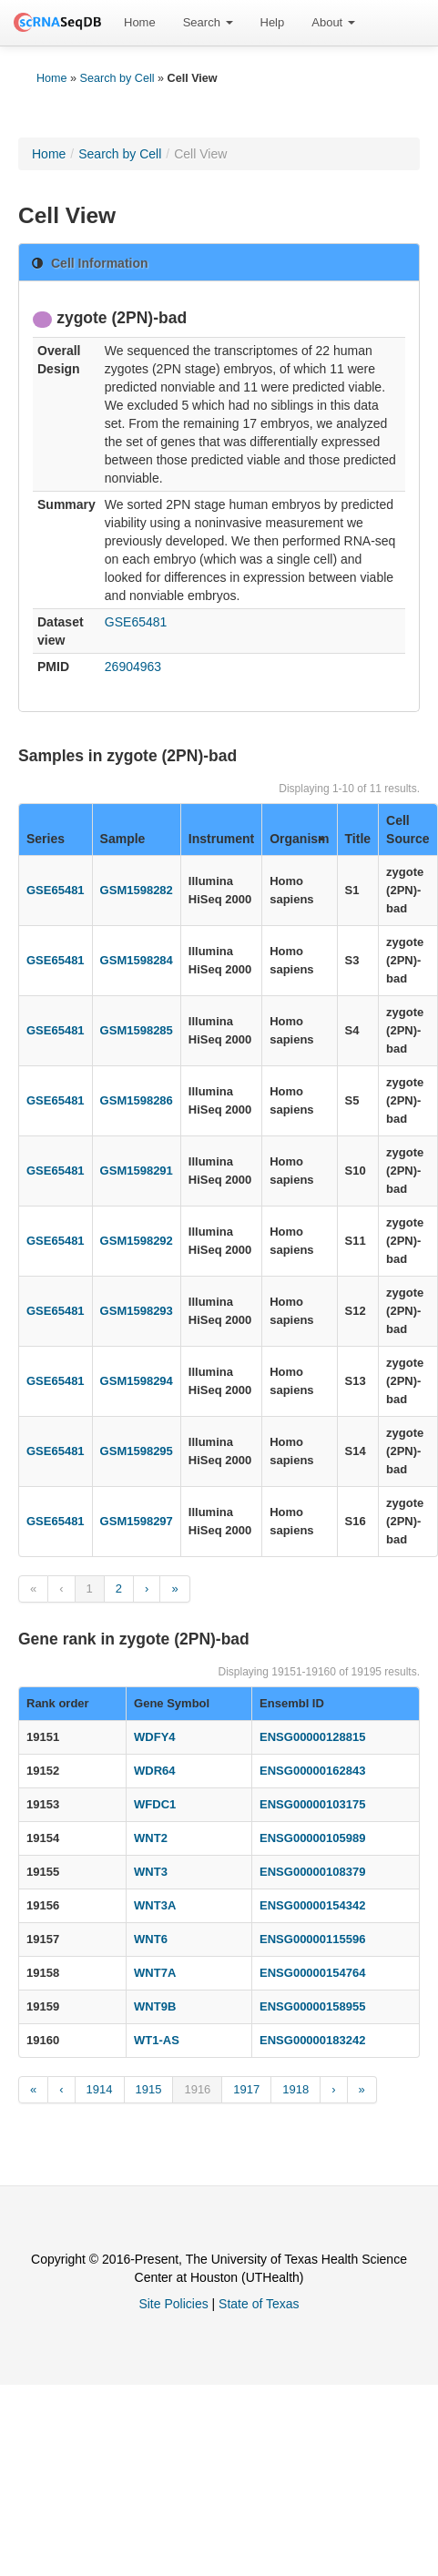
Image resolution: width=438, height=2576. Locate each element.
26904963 (133, 666)
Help (272, 22)
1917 (246, 2089)
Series (45, 838)
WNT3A (155, 1905)
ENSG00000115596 (312, 1939)
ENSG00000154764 (312, 1973)
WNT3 (151, 1872)
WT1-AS (156, 2040)
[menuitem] (139, 23)
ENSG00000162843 (312, 1770)
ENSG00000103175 (312, 1804)
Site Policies (173, 2303)
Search (208, 22)
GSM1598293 (136, 1311)
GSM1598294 (136, 1381)
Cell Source (407, 829)
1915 (149, 2089)
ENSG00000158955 (312, 2006)
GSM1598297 (136, 1521)
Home (140, 22)
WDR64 (155, 1770)
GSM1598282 (136, 890)
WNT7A (155, 1973)
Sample (123, 838)
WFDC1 (155, 1804)
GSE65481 (136, 622)
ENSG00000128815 (312, 1737)
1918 (295, 2089)
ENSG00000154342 (312, 1905)
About (333, 22)
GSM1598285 (136, 1030)
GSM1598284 (136, 960)
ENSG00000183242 (312, 2040)
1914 (100, 2089)
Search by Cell (117, 78)
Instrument (221, 838)
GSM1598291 (136, 1170)
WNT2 (151, 1838)
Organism (299, 838)
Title (358, 838)
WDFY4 (155, 1737)
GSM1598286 (136, 1100)
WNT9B (155, 2006)
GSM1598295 (136, 1451)
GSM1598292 (136, 1240)
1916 (197, 2089)
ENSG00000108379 (312, 1872)
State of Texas (259, 2303)
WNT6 (151, 1939)
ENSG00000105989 (312, 1838)
